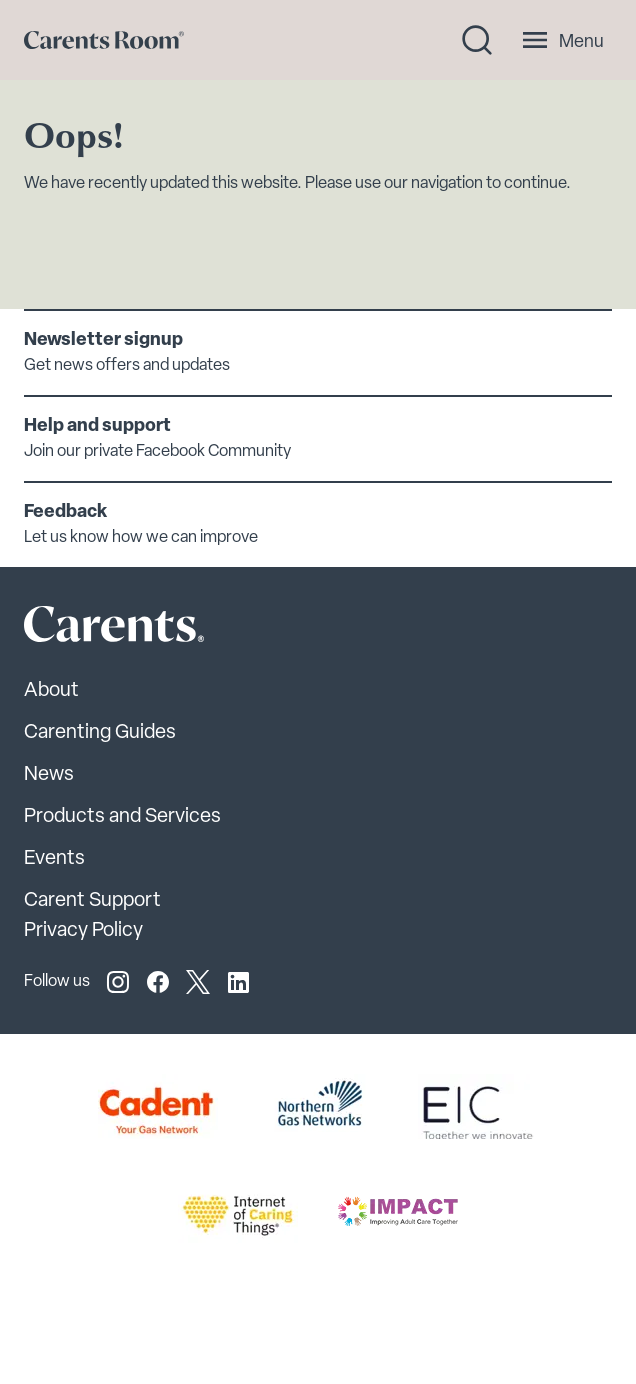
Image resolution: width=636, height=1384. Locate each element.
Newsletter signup (103, 340)
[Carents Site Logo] (79, 629)
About (51, 691)
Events (54, 859)
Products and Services (122, 817)
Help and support (97, 426)
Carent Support (92, 901)
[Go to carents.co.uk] (104, 40)
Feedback (65, 512)
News (49, 775)
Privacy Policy (83, 931)
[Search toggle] (477, 40)
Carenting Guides (100, 733)
